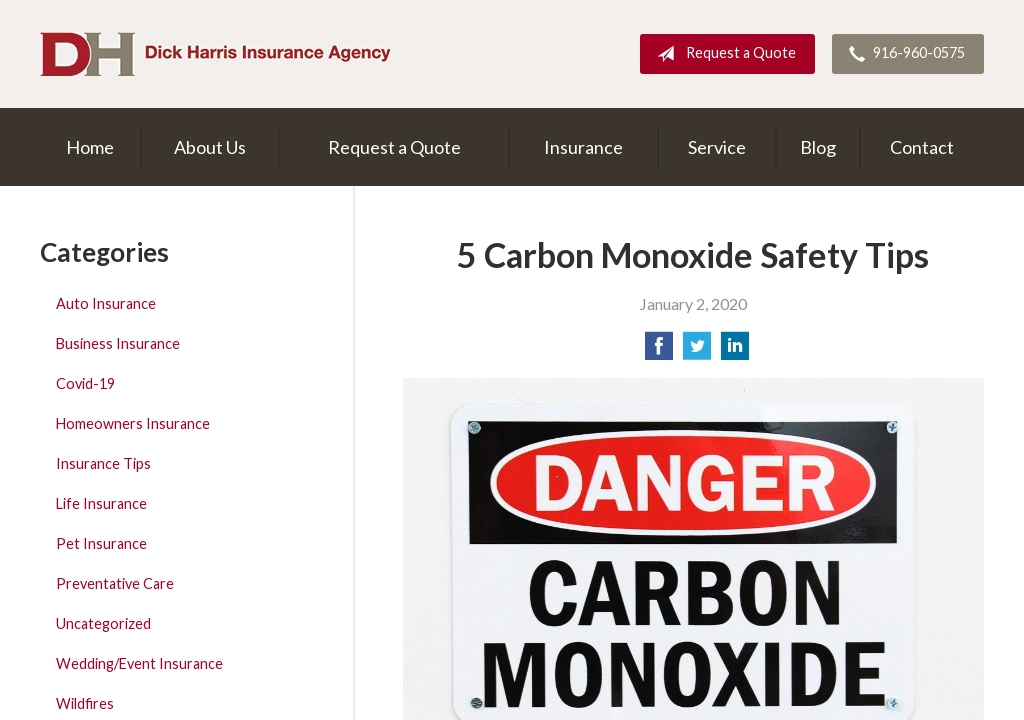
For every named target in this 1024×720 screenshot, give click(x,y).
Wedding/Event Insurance (139, 663)
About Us (210, 147)
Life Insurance (101, 503)
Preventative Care (115, 583)
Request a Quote (722, 54)
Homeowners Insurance (133, 423)
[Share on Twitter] (697, 351)
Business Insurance (118, 343)
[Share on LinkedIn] (735, 351)
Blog (818, 147)
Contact (922, 147)
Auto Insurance (106, 303)
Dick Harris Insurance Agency (215, 54)
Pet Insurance (101, 543)
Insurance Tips (103, 463)
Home (90, 147)
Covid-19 (85, 383)
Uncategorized (103, 623)
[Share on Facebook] (659, 351)
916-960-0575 (903, 54)
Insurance (583, 147)
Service (717, 147)
